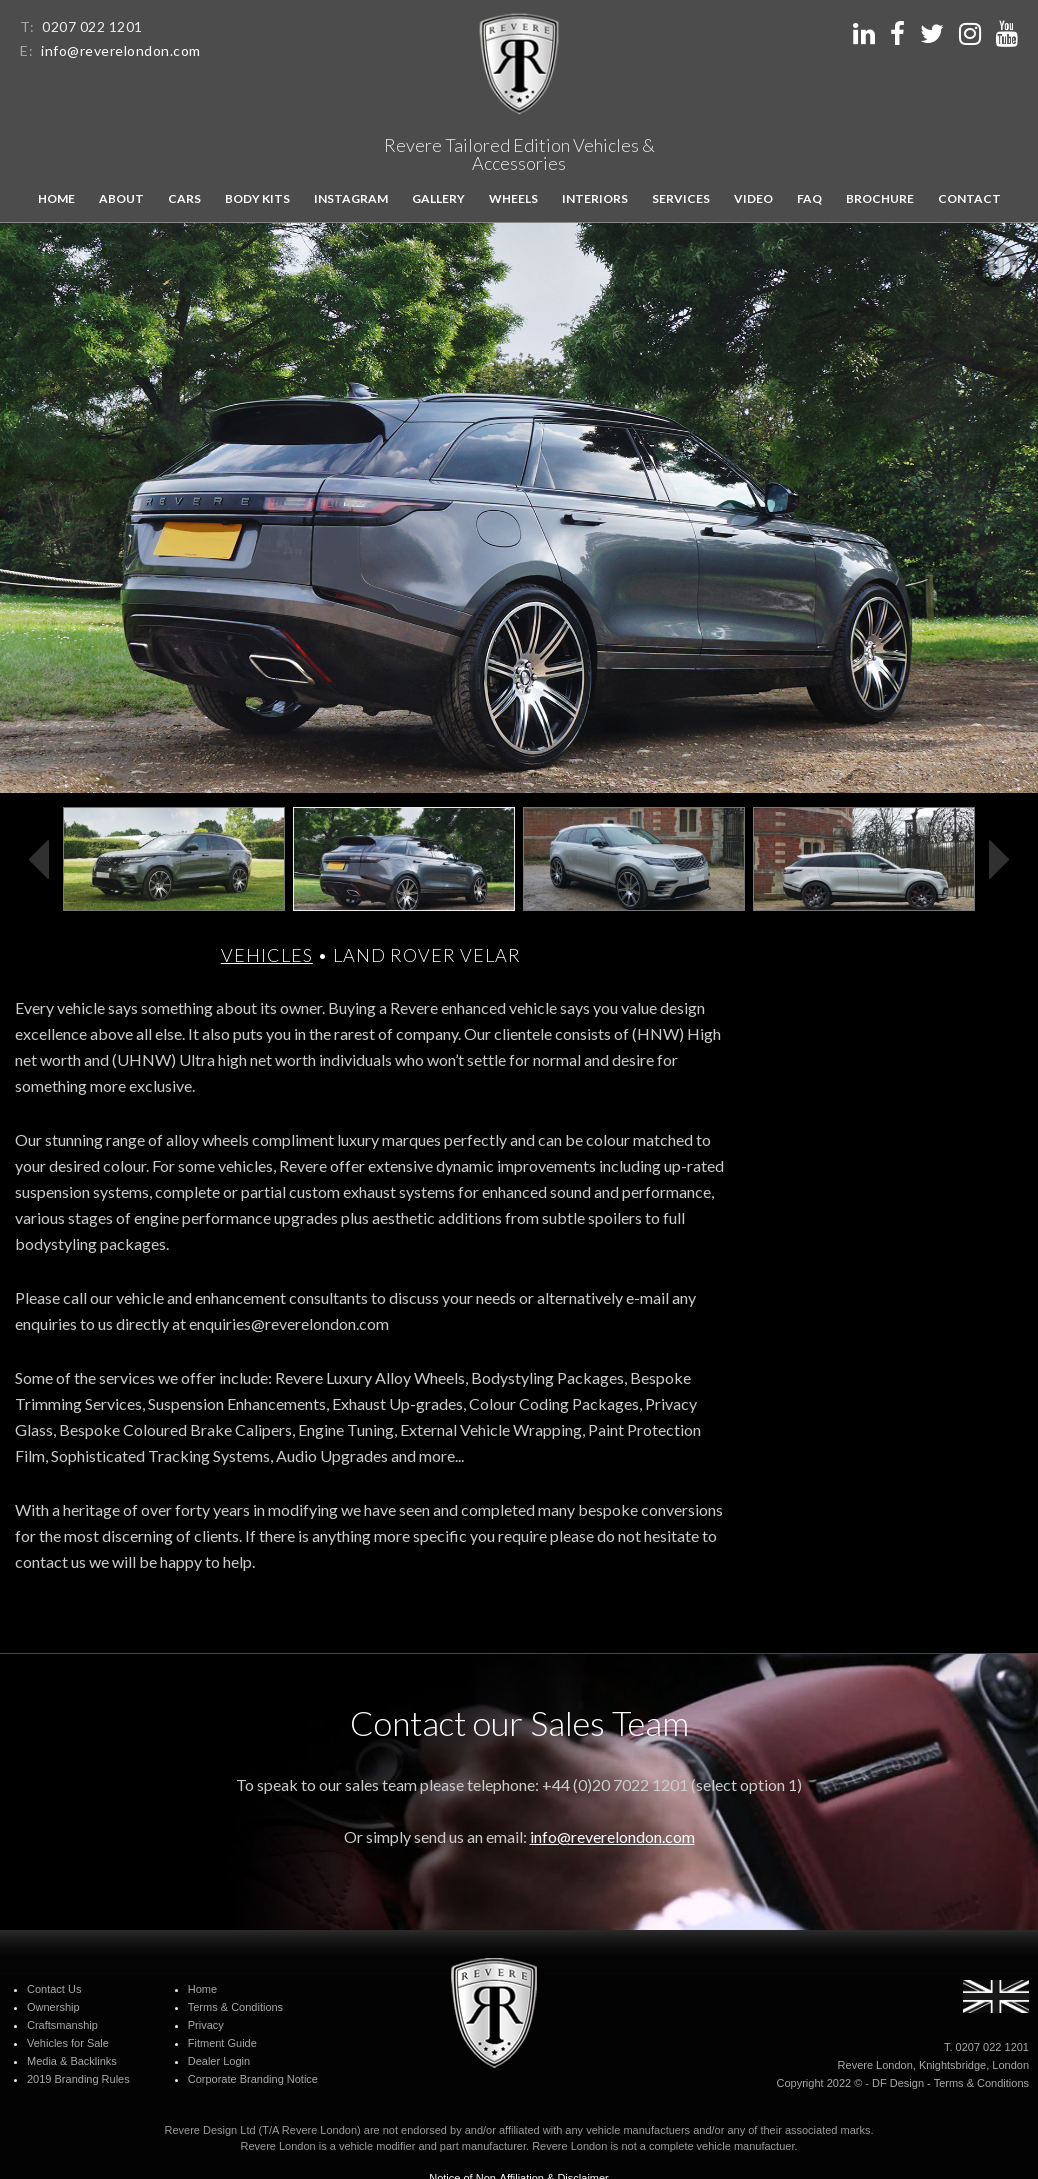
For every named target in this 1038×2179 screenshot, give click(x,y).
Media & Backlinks (72, 2061)
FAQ (809, 198)
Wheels (513, 198)
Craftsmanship (62, 2025)
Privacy (206, 2025)
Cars (184, 198)
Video (753, 198)
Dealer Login (219, 2061)
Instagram (351, 198)
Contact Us (54, 1989)
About (121, 198)
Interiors (595, 198)
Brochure (880, 198)
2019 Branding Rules (78, 2079)
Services (681, 198)
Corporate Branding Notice (253, 2079)
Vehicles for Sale (68, 2043)
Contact (969, 198)
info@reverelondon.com (121, 50)
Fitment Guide (222, 2043)
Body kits (257, 198)
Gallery (438, 198)
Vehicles (267, 955)
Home (56, 198)
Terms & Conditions (235, 2007)
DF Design (898, 2083)
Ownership (53, 2007)
